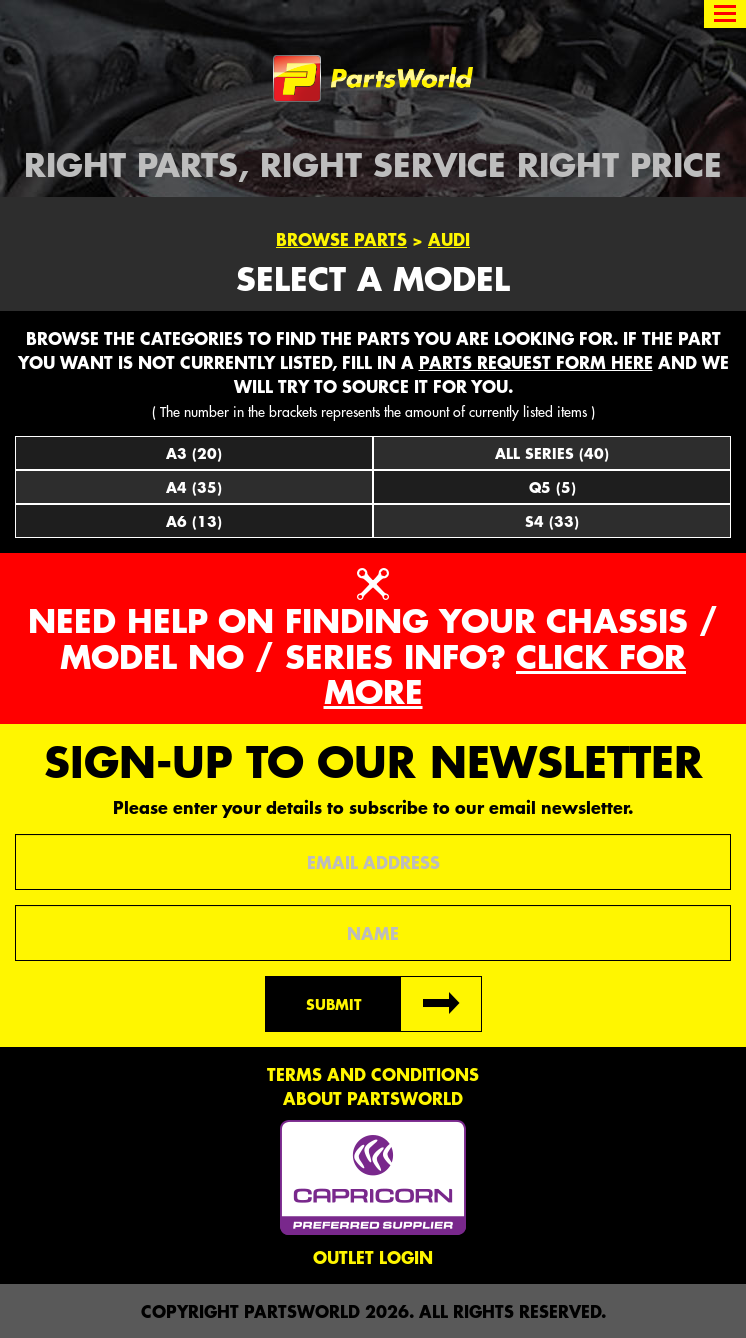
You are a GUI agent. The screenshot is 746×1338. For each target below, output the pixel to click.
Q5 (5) (552, 487)
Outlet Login (373, 1257)
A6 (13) (194, 521)
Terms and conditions (373, 1074)
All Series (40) (552, 453)
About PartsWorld (373, 1098)
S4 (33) (552, 521)
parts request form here (536, 362)
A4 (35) (194, 487)
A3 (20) (194, 453)
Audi (449, 239)
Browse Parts (341, 239)
